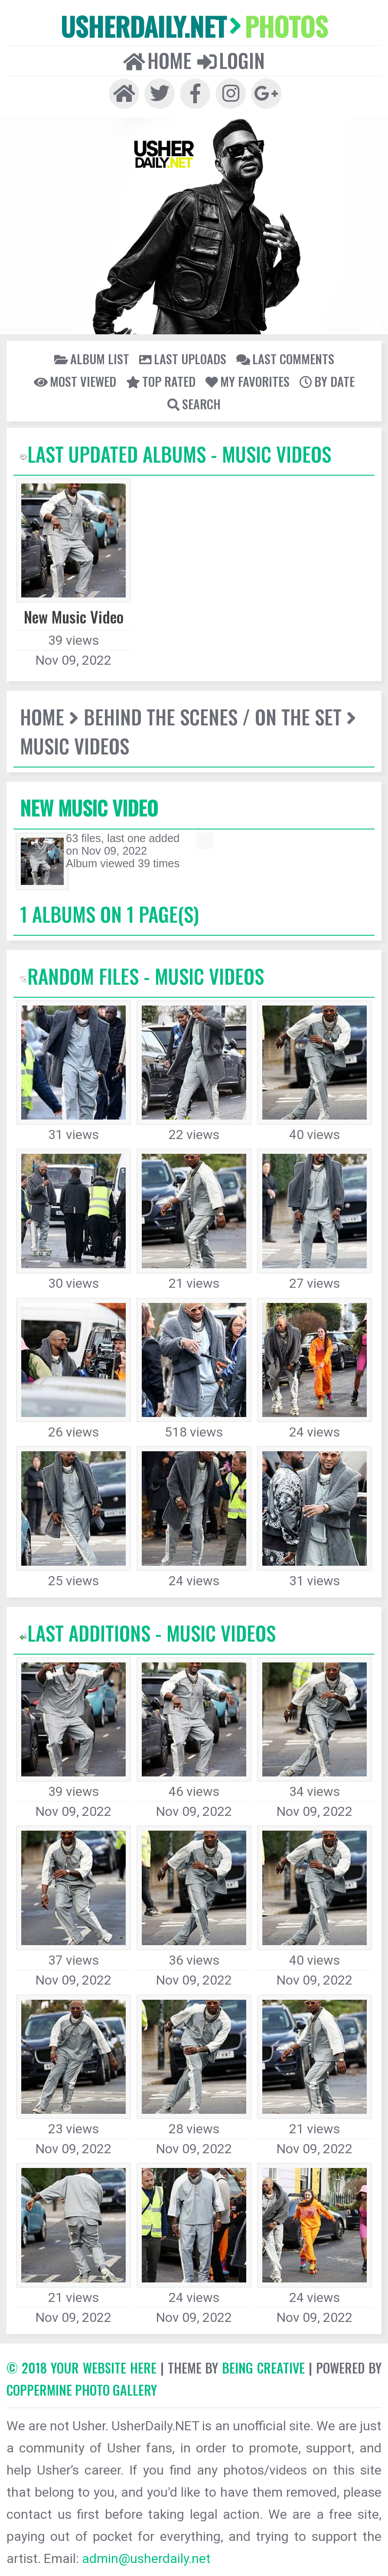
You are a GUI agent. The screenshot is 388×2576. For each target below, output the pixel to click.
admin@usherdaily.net (146, 2558)
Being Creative (263, 2367)
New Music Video (89, 807)
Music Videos (74, 745)
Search (194, 404)
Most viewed (75, 381)
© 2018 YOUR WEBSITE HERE (82, 2367)
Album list (91, 358)
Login (231, 60)
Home (157, 60)
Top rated (161, 381)
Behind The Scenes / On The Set (213, 716)
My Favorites (247, 381)
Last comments (285, 358)
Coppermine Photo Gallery (82, 2390)
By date (327, 381)
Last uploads (182, 358)
